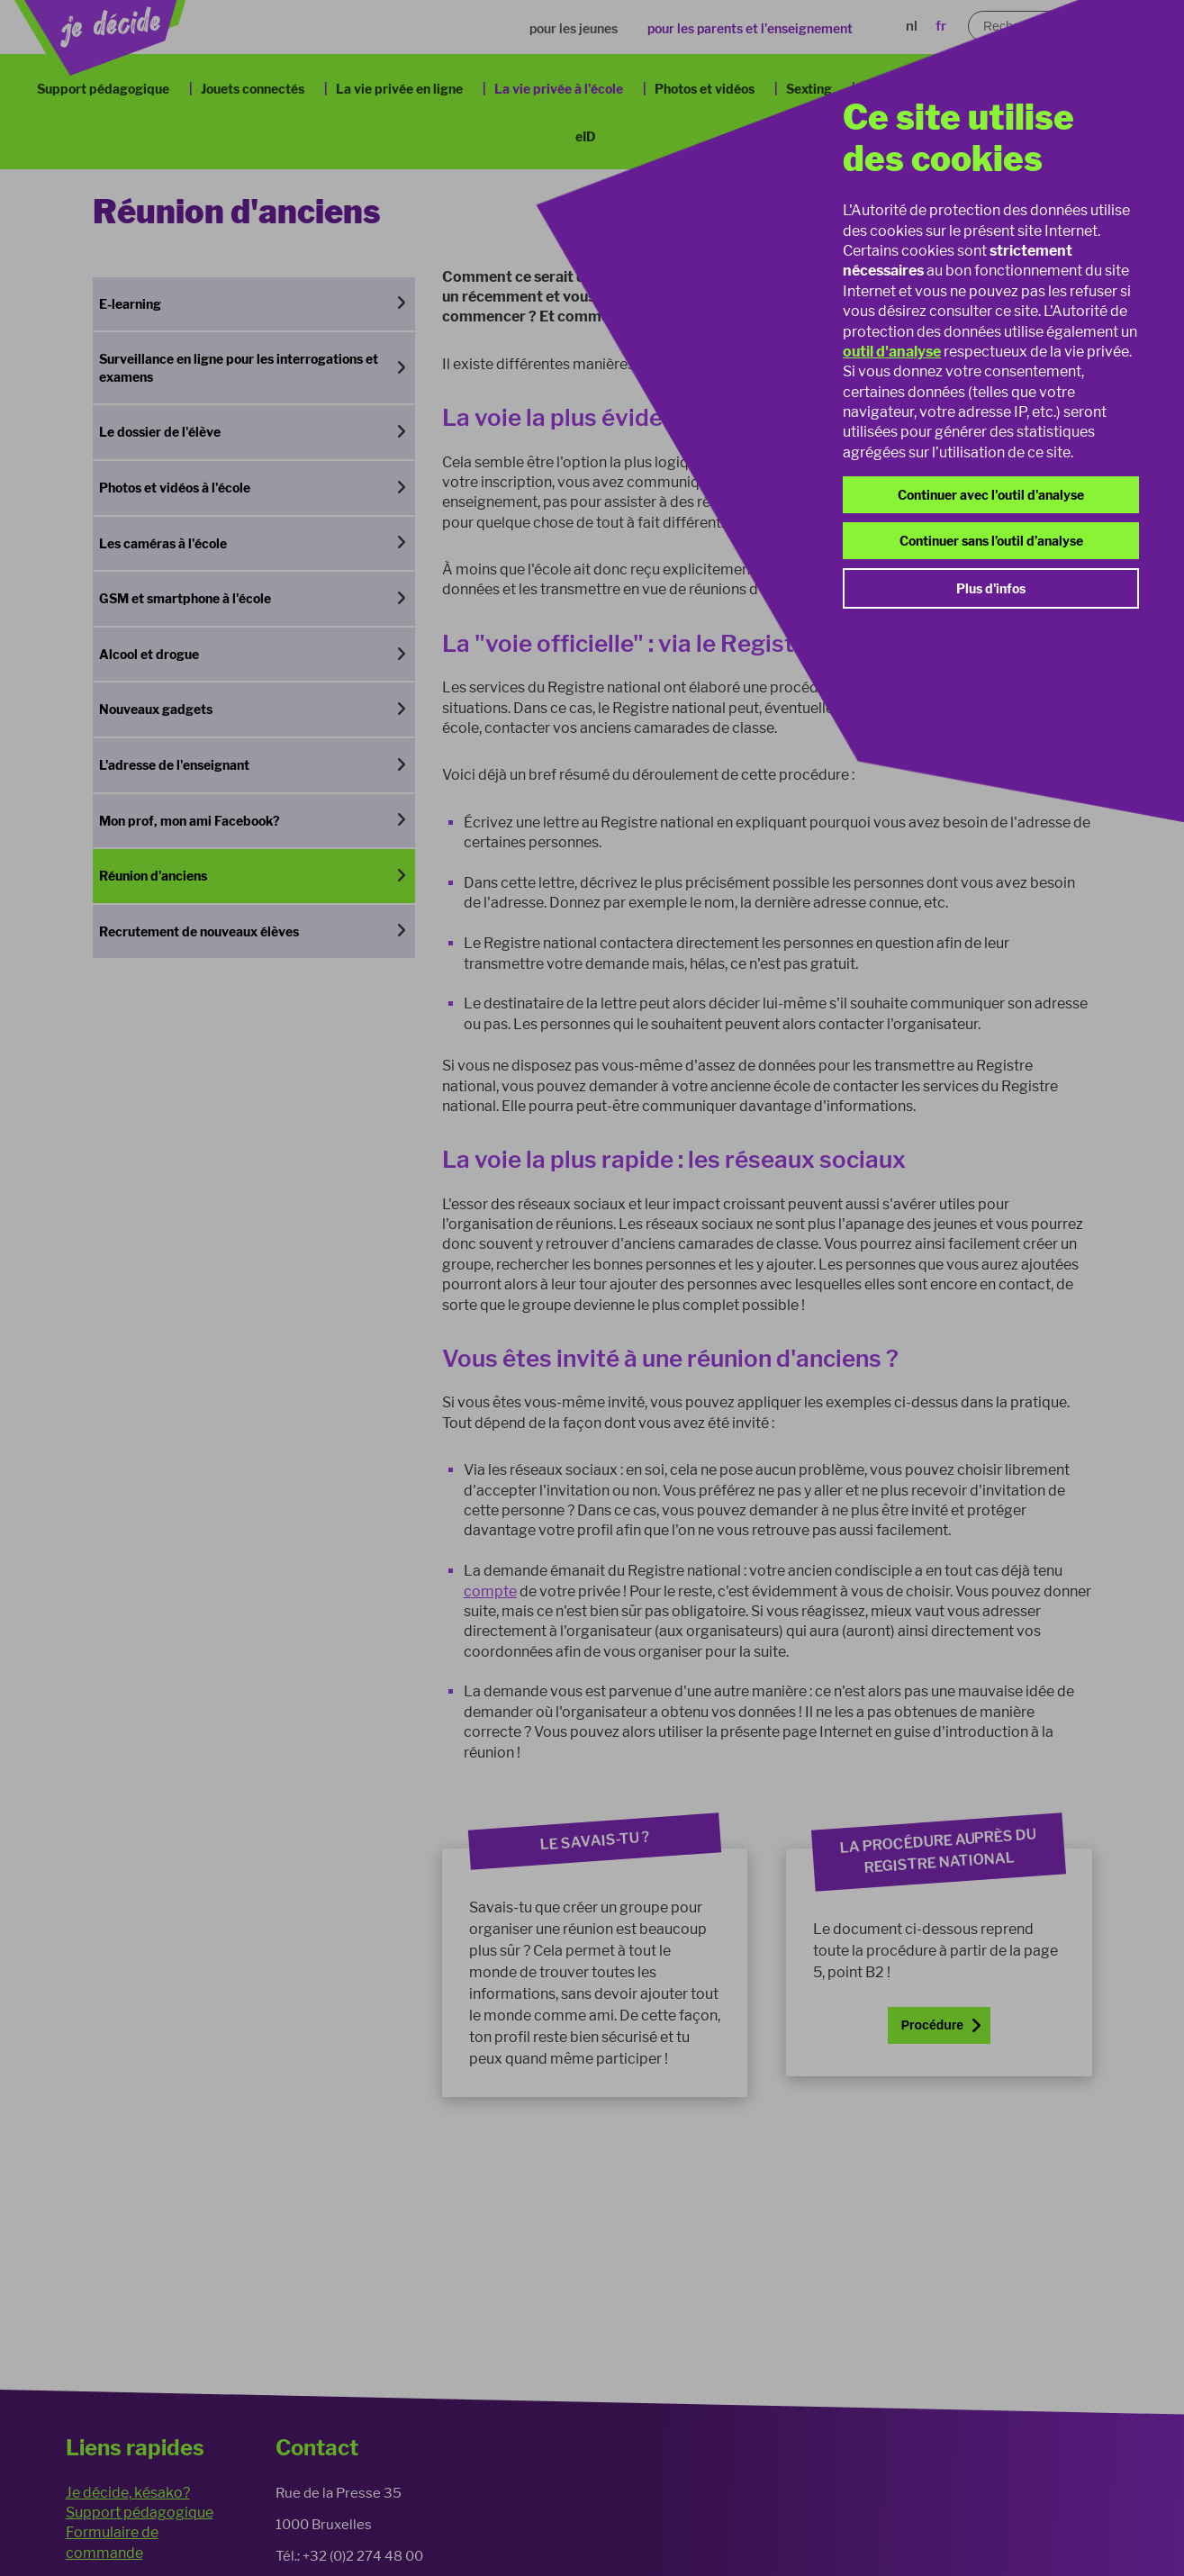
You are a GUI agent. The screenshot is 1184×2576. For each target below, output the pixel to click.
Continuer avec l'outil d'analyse (991, 494)
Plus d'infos (991, 588)
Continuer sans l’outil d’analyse (991, 540)
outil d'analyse (892, 351)
